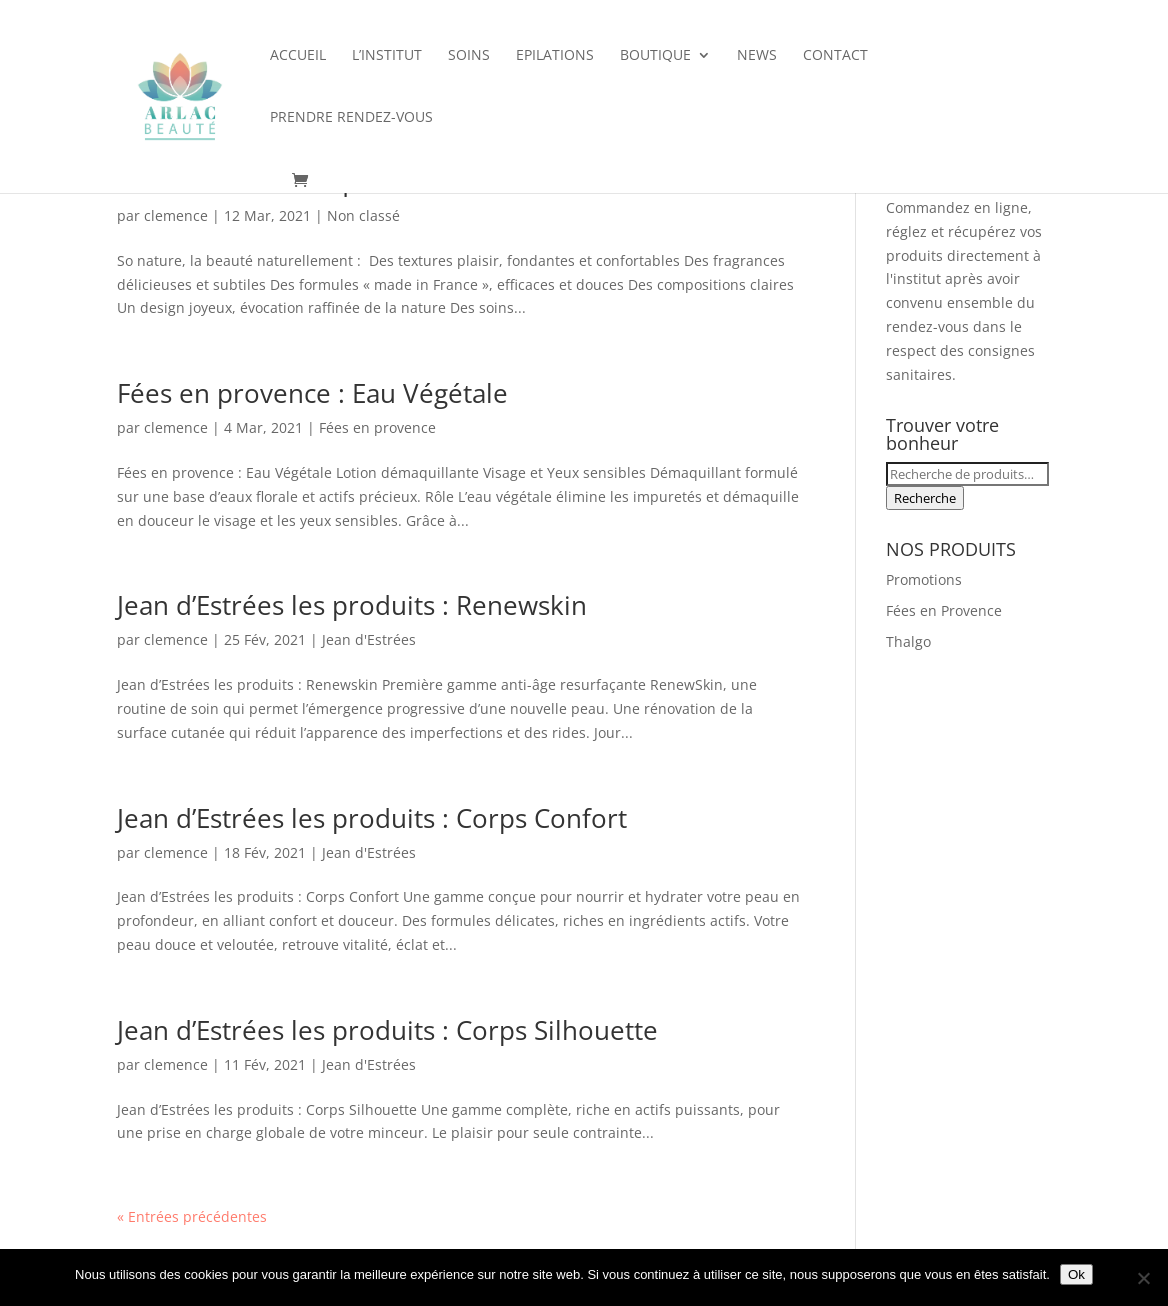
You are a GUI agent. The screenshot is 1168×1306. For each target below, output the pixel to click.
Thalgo (908, 641)
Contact (835, 56)
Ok (1076, 1274)
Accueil (298, 56)
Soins (469, 56)
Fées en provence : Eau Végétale (312, 393)
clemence (176, 215)
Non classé (363, 215)
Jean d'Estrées (369, 639)
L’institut (387, 56)
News (757, 56)
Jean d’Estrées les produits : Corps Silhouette (387, 1030)
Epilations (555, 56)
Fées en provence (377, 427)
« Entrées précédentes (192, 1216)
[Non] (1143, 1278)
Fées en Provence (944, 610)
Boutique (655, 56)
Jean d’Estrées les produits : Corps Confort (372, 818)
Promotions (924, 579)
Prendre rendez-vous (351, 118)
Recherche (925, 498)
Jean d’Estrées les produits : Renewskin (352, 605)
